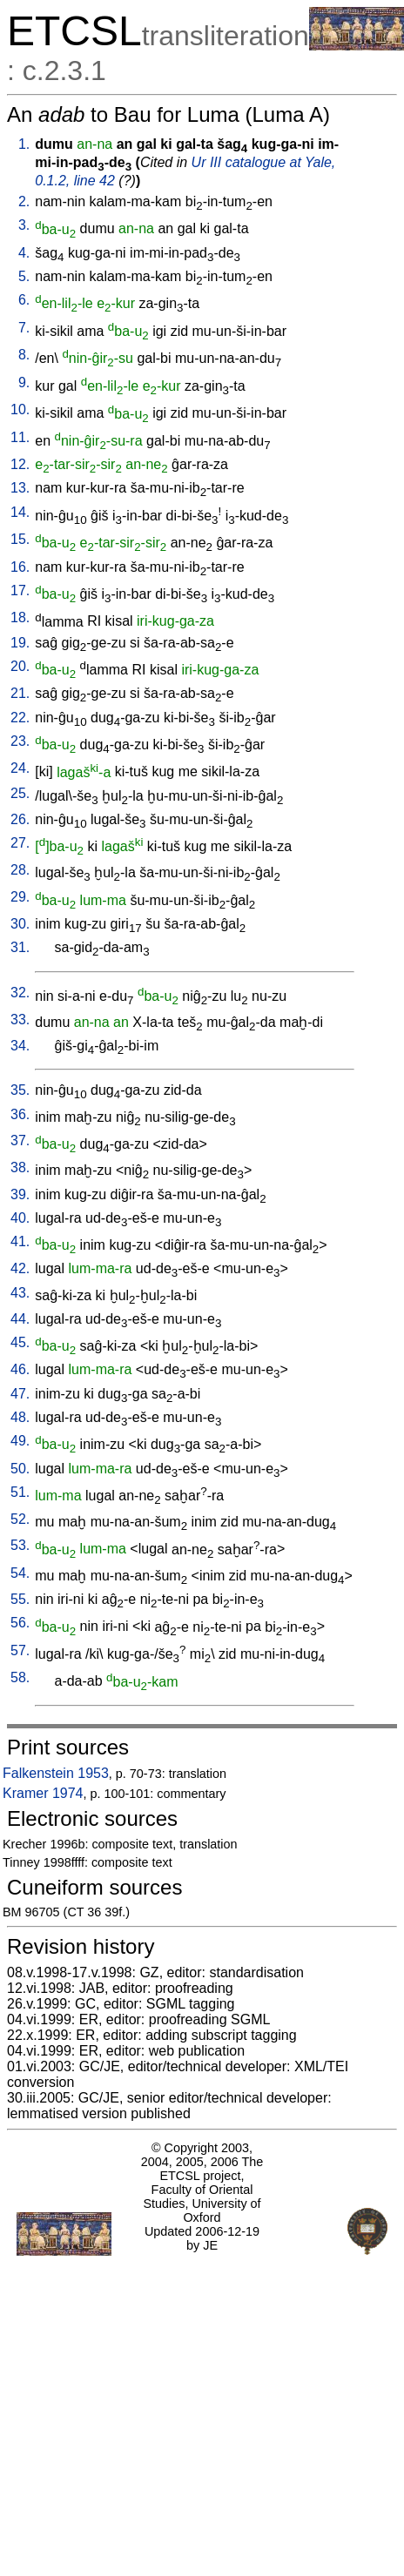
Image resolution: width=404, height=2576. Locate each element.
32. (20, 992)
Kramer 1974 (43, 1793)
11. (20, 437)
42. (20, 1268)
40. (20, 1218)
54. (20, 1573)
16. (20, 567)
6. (24, 299)
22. (20, 717)
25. (20, 793)
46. (20, 1369)
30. (20, 923)
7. (24, 327)
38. (20, 1167)
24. (20, 768)
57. (20, 1650)
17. (20, 590)
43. (20, 1292)
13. (20, 487)
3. (24, 225)
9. (24, 382)
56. (20, 1622)
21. (20, 693)
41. (20, 1241)
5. (24, 276)
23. (20, 741)
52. (20, 1519)
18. (20, 617)
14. (20, 512)
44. (20, 1318)
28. (20, 869)
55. (20, 1599)
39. (20, 1194)
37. (20, 1140)
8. (24, 354)
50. (20, 1468)
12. (20, 464)
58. (20, 1677)
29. (20, 896)
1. (24, 144)
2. (24, 201)
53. (20, 1545)
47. (20, 1393)
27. (20, 842)
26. (20, 819)
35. (20, 1090)
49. (20, 1440)
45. (20, 1342)
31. (20, 947)
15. (20, 539)
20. (20, 666)
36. (20, 1114)
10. (20, 409)
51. (20, 1492)
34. (20, 1045)
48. (20, 1417)
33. (20, 1019)
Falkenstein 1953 (56, 1773)
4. (24, 252)
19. (20, 642)
